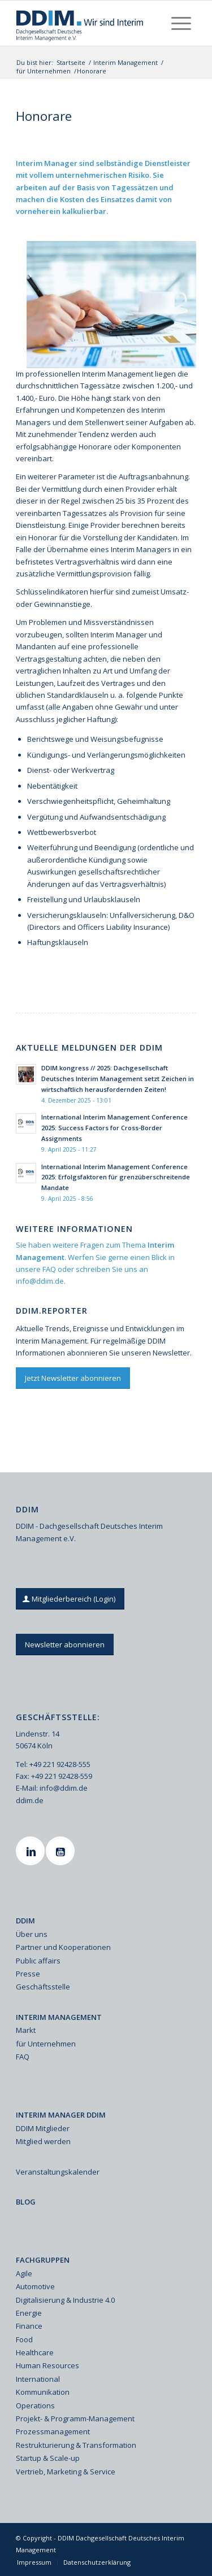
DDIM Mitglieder (43, 2128)
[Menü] (181, 23)
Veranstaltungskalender (57, 2172)
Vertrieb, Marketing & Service (65, 2471)
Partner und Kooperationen (63, 1947)
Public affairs (38, 1961)
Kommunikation (43, 2392)
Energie (29, 2313)
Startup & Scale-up (48, 2458)
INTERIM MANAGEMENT (59, 2017)
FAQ (49, 1269)
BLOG (26, 2202)
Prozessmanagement (53, 2431)
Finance (29, 2326)
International (38, 2379)
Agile (24, 2273)
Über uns (31, 1934)
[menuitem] (181, 23)
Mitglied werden (43, 2141)
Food (24, 2339)
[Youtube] (61, 1851)
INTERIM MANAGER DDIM (61, 2115)
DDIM (25, 1920)
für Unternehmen (46, 2044)
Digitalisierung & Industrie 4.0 (65, 2300)
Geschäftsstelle (43, 1987)
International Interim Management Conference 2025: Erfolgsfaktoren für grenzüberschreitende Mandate (115, 1177)
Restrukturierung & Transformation (76, 2445)
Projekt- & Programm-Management (75, 2418)
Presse (28, 1974)
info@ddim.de (40, 1281)
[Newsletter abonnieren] (65, 1645)
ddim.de (30, 1800)
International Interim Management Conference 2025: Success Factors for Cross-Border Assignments (114, 1128)
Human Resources (47, 2365)
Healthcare (35, 2352)
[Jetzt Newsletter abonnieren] (73, 1378)
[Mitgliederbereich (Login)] (70, 1599)
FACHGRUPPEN (43, 2260)
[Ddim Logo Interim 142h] (88, 23)
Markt (26, 2030)
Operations (35, 2405)
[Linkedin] (32, 1851)
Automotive (35, 2286)
